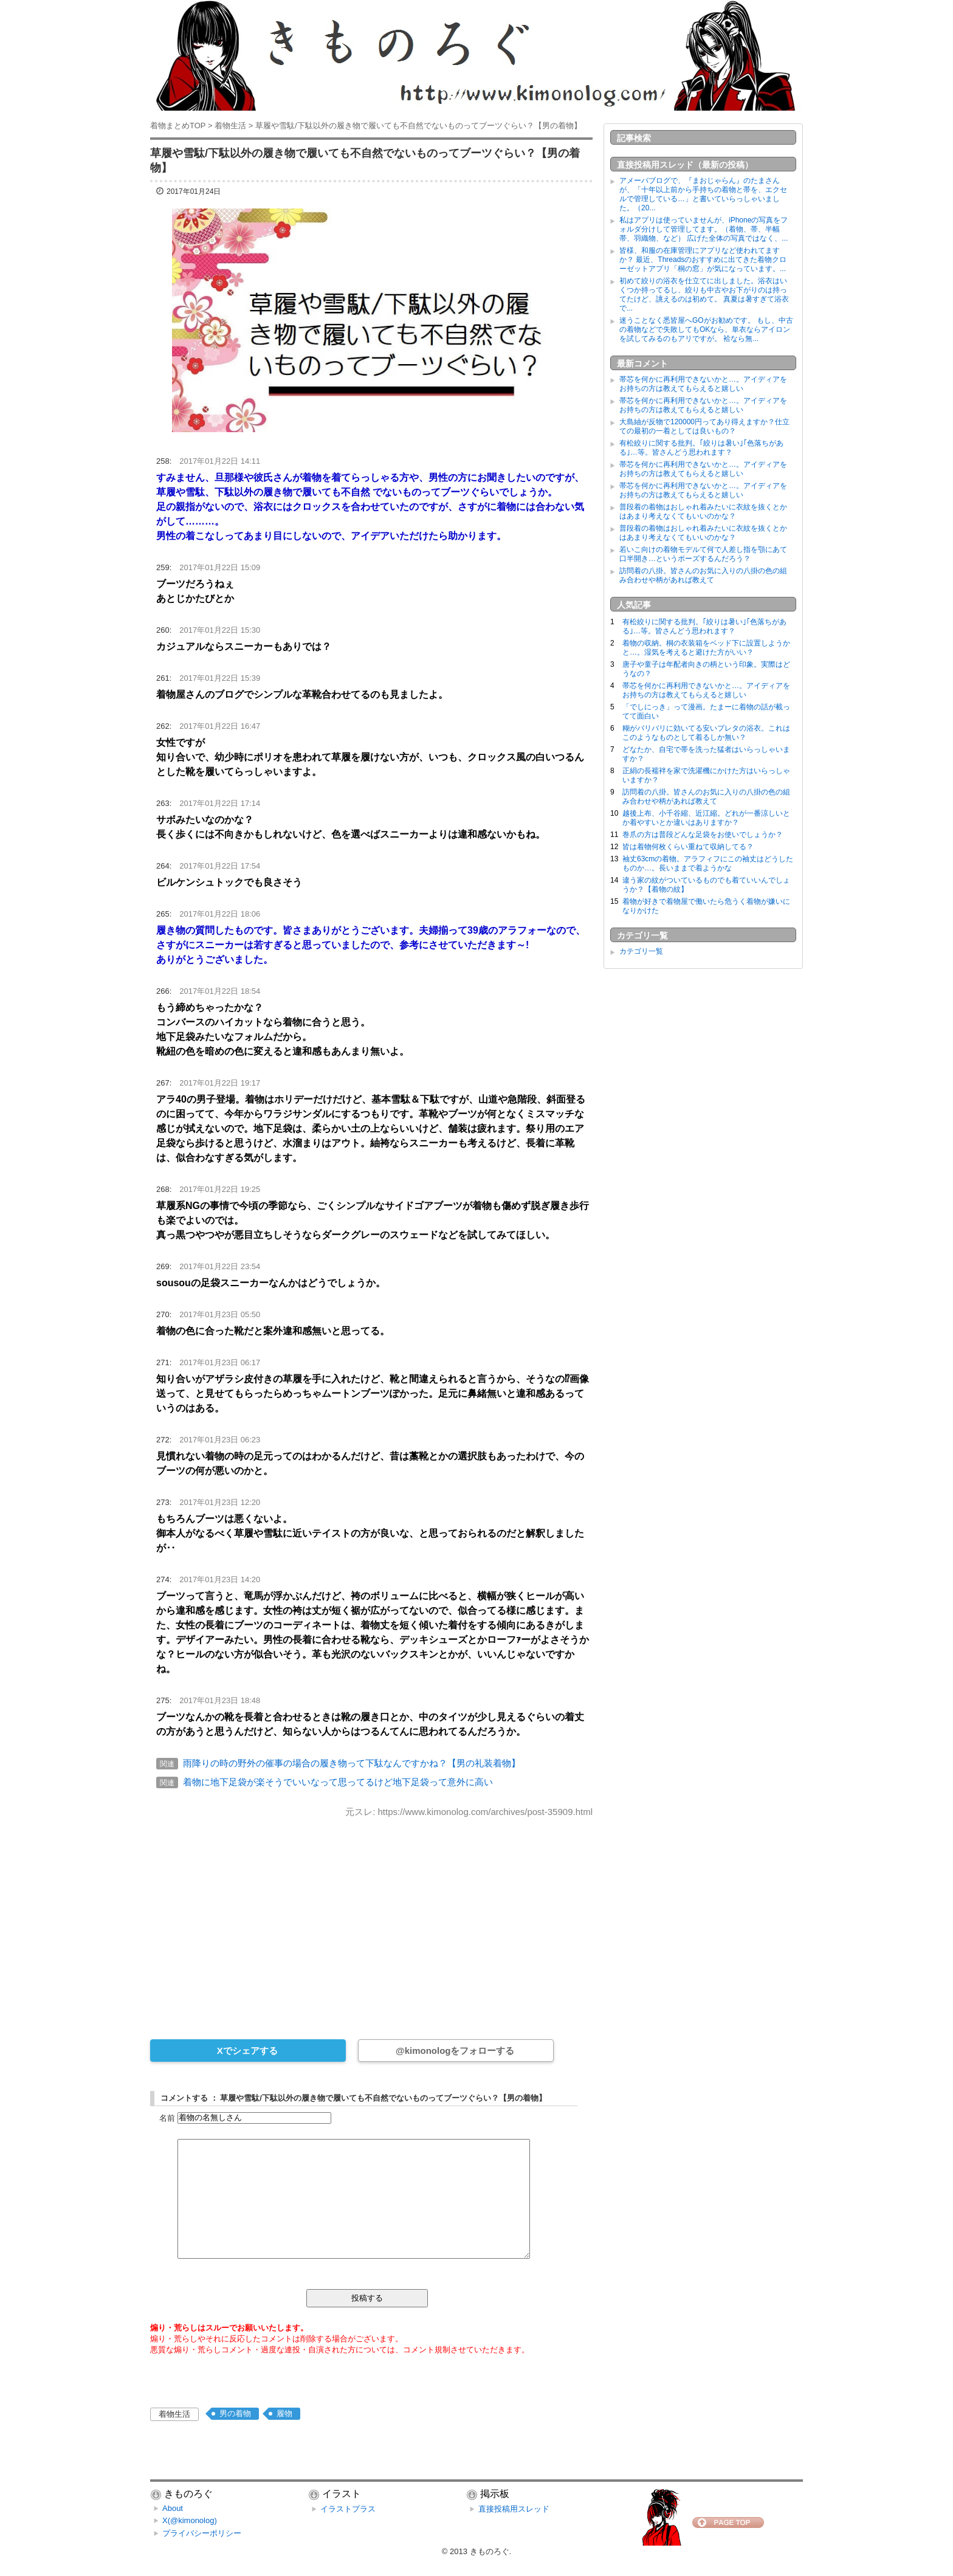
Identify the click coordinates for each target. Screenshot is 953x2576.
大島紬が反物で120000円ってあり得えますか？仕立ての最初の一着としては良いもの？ (704, 426)
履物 (284, 2413)
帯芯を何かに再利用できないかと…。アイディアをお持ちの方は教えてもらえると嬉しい (703, 384)
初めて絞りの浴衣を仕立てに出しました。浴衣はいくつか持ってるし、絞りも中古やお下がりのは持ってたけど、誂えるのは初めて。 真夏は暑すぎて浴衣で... (704, 294)
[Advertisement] (371, 1920)
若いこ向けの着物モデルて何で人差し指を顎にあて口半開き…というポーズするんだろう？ (703, 554)
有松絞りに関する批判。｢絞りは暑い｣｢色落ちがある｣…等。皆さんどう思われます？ (701, 447)
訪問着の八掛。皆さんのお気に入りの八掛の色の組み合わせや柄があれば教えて (703, 575)
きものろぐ (489, 2551)
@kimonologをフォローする (455, 2050)
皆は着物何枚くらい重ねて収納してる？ (688, 846)
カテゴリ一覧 (641, 951)
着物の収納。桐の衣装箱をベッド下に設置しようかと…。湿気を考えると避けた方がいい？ (706, 647)
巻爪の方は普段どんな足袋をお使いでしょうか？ (702, 834)
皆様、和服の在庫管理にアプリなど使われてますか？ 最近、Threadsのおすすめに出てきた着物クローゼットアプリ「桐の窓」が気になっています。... (702, 259)
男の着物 (235, 2413)
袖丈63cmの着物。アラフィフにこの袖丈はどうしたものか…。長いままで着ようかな (707, 863)
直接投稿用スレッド (513, 2508)
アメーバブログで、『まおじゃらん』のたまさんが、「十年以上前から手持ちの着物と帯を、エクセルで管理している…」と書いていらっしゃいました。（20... (703, 194)
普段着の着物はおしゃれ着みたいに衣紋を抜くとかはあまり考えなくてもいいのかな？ (703, 511)
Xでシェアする (247, 2050)
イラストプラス (348, 2508)
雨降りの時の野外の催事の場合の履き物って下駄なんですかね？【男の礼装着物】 (351, 1763)
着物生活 (174, 2414)
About (172, 2508)
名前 (167, 2117)
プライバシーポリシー (201, 2533)
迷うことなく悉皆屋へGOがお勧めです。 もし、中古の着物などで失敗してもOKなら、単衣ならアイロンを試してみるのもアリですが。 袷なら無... (706, 329)
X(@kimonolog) (189, 2520)
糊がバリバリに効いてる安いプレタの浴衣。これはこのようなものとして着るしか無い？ (706, 733)
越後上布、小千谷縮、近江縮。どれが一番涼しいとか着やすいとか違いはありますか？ (706, 818)
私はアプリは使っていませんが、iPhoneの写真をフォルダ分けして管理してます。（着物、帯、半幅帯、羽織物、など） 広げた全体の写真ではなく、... (703, 229)
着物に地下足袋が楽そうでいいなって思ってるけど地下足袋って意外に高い (338, 1782)
